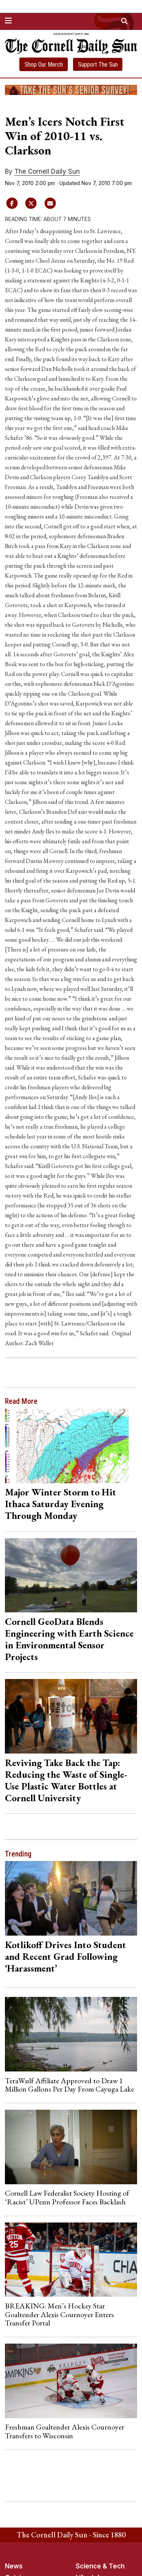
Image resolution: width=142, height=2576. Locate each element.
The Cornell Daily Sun (47, 171)
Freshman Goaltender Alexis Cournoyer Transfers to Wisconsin (64, 2431)
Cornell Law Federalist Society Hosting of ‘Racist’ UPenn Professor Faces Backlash (67, 2197)
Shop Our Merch (44, 64)
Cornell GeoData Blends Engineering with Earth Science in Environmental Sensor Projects (69, 1639)
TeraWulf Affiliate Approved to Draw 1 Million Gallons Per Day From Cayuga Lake (69, 2085)
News (14, 2566)
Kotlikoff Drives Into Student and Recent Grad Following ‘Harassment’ (65, 1956)
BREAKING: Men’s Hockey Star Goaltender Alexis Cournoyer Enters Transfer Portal (59, 2314)
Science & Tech (100, 2566)
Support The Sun (98, 64)
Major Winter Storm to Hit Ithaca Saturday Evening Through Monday (60, 1504)
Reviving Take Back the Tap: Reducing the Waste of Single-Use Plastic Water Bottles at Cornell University (66, 1780)
